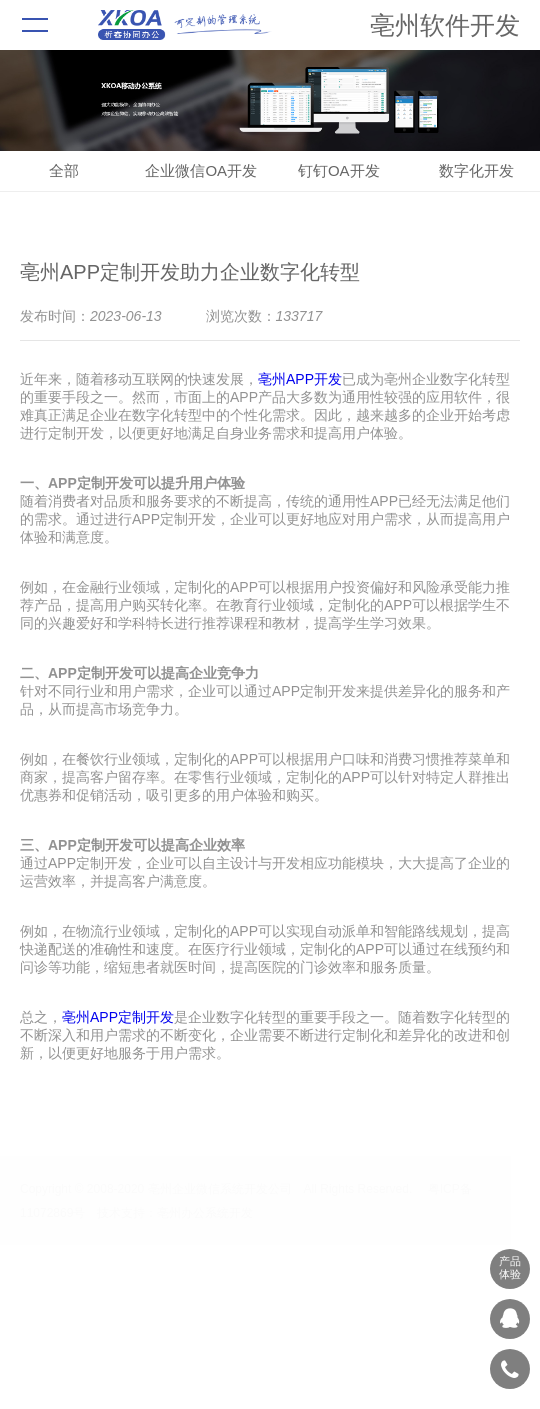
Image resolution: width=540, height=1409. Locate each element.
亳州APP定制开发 (118, 1017)
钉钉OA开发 (339, 170)
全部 (64, 170)
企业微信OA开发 (201, 170)
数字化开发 (476, 170)
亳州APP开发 (300, 379)
